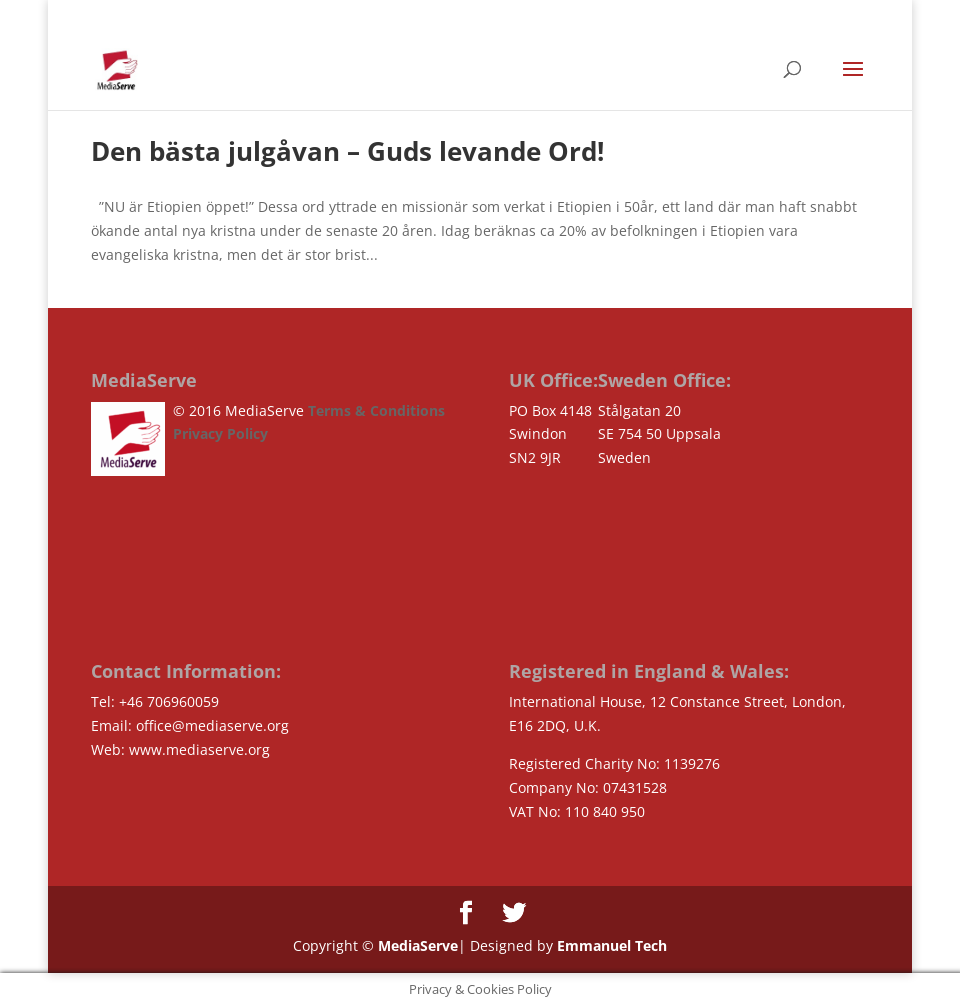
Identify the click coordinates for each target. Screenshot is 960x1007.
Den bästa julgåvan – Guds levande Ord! (347, 151)
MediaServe (416, 945)
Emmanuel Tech (612, 945)
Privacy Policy (220, 433)
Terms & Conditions (376, 410)
